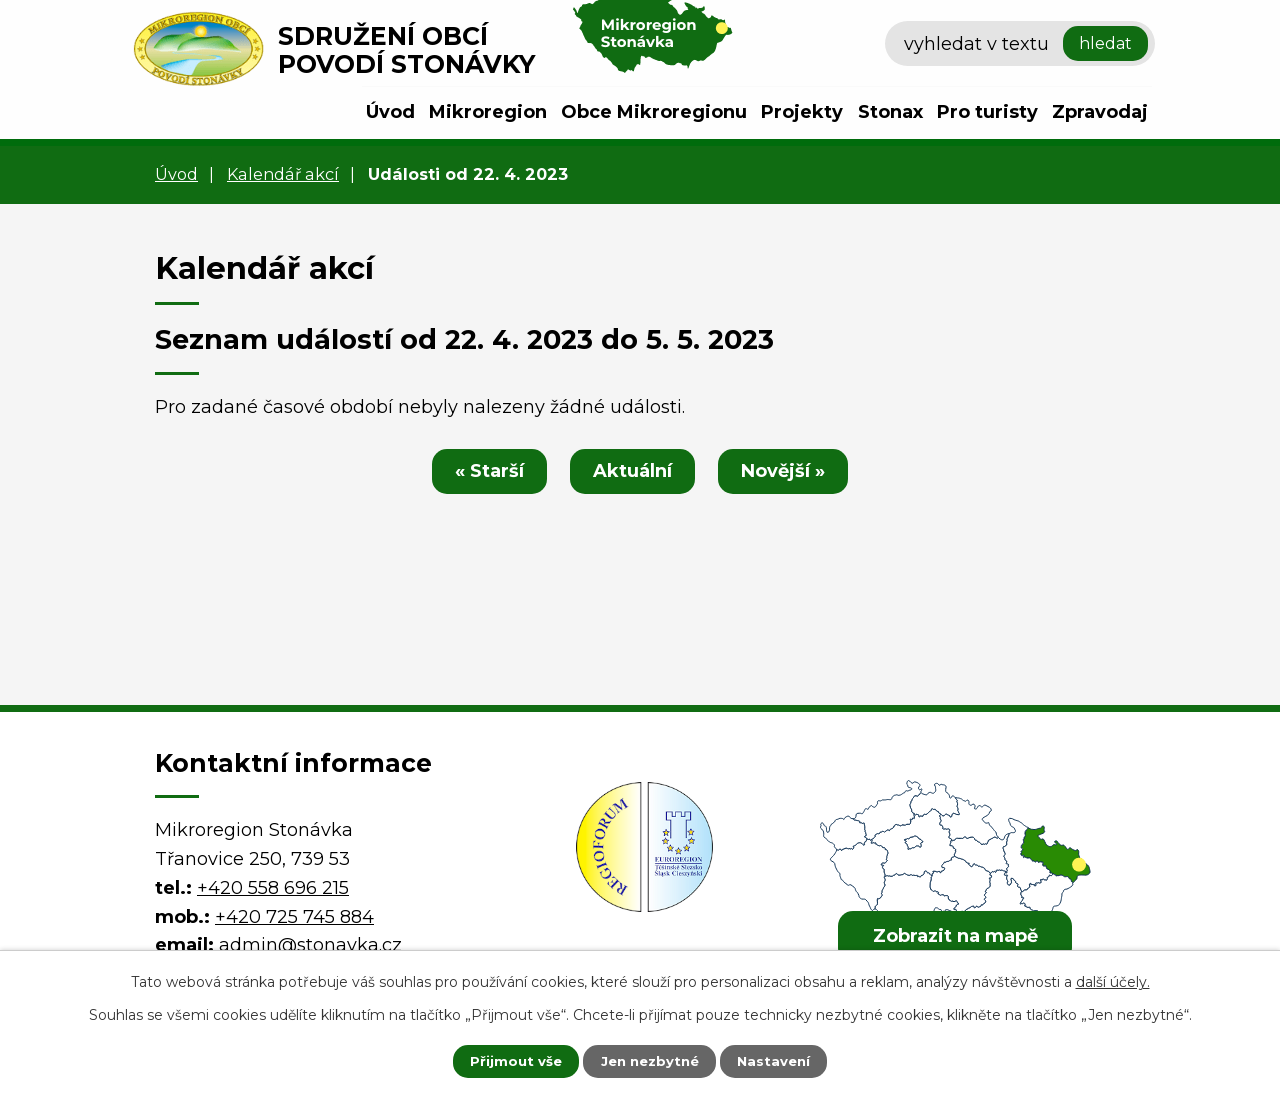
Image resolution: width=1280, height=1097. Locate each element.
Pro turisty (987, 112)
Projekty (802, 112)
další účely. (1113, 980)
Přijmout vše (504, 1060)
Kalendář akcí (283, 174)
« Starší (481, 471)
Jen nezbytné (649, 1060)
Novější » (791, 471)
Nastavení (786, 1060)
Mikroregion (488, 112)
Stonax (890, 112)
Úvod (390, 112)
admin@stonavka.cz (310, 945)
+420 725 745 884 (294, 917)
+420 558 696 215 (273, 888)
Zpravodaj (1100, 112)
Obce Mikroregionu (654, 112)
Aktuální (632, 471)
